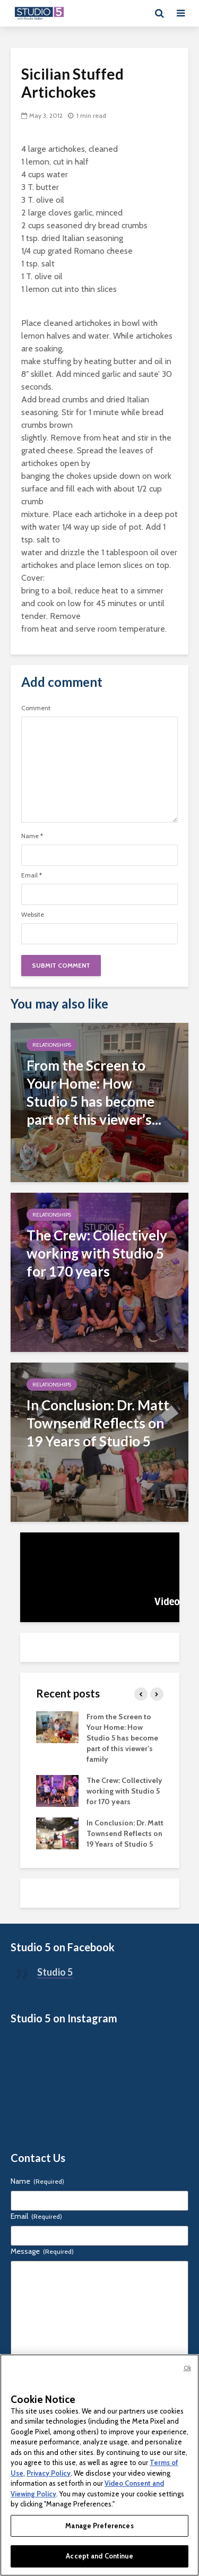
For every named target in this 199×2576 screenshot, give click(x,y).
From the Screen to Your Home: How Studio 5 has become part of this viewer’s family (122, 1738)
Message (42, 2251)
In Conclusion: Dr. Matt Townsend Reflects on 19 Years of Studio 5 (124, 1833)
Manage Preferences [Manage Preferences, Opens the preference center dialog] (99, 2525)
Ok (187, 2368)
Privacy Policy (49, 2473)
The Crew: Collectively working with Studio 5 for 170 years (124, 1791)
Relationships (51, 1044)
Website (32, 914)
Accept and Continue (99, 2556)
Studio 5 (55, 1972)
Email (31, 875)
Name (32, 836)
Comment (35, 708)
